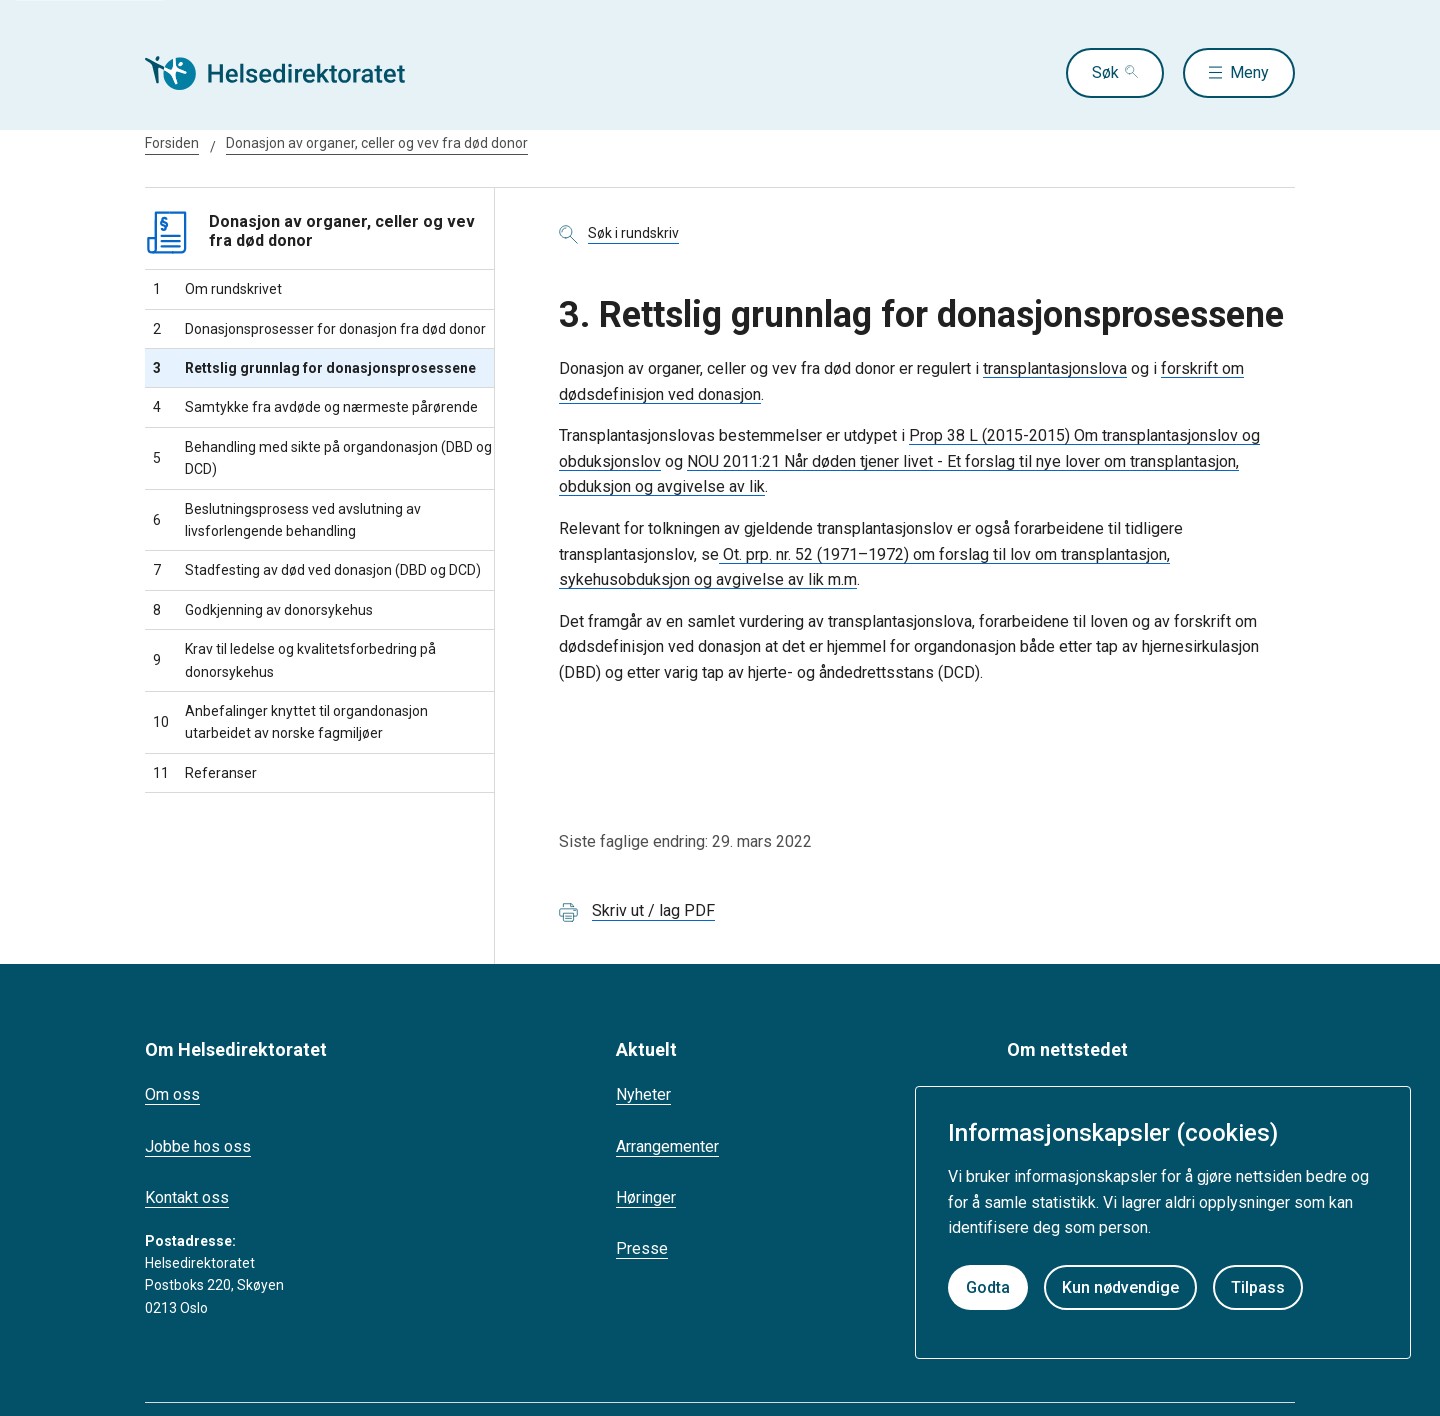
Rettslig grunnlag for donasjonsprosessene (314, 368)
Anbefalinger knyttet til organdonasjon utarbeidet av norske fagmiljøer (290, 722)
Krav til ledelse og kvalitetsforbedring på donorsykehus (294, 660)
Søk (1105, 72)
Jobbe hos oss (198, 1146)
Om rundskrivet (217, 289)
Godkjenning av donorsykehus (263, 610)
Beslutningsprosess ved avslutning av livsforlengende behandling (287, 520)
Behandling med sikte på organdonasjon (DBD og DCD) (322, 458)
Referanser (205, 773)
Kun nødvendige (1120, 1287)
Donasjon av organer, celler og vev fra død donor (377, 143)
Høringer (646, 1197)
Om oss (172, 1094)
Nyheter (643, 1094)
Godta (988, 1287)
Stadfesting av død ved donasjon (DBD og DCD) (317, 570)
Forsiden (172, 143)
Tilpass (1258, 1287)
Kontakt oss (187, 1197)
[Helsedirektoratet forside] (289, 73)
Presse (642, 1248)
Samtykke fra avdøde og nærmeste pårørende (315, 407)
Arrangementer (667, 1146)
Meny (1249, 72)
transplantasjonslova (1055, 368)
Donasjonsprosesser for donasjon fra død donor (319, 329)
